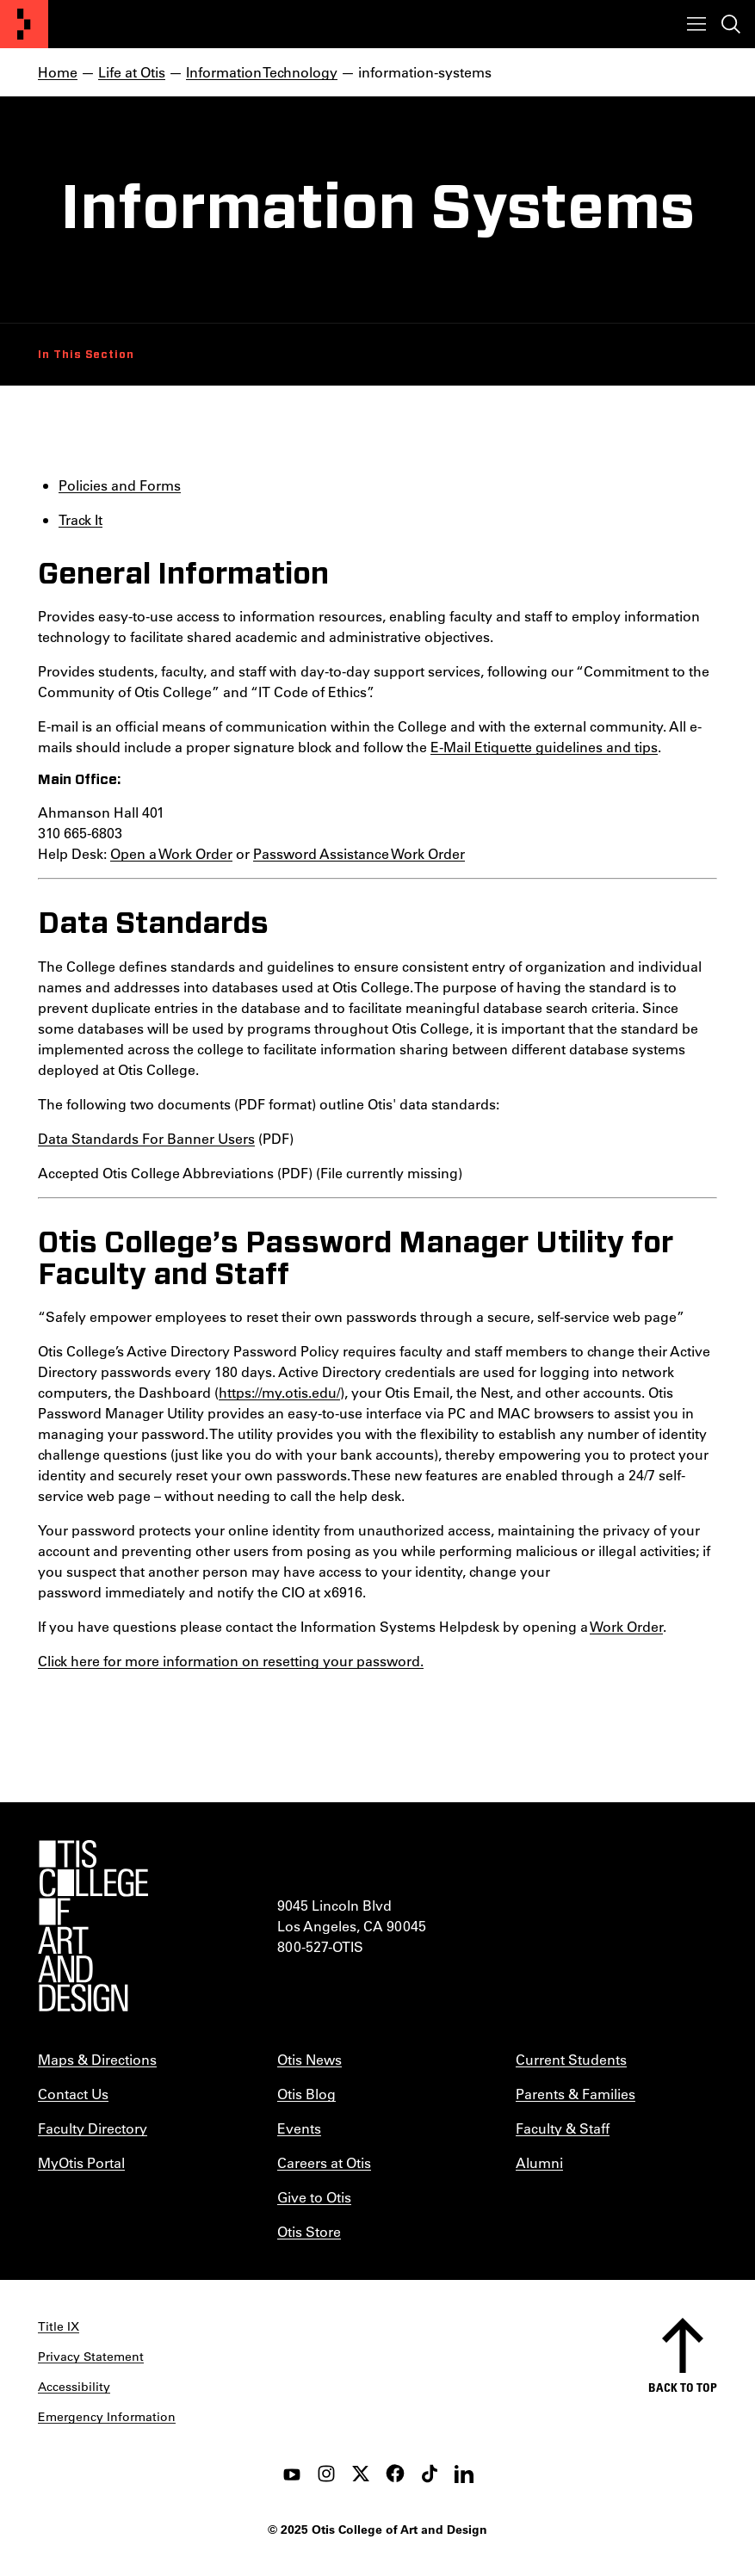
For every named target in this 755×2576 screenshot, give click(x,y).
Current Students (571, 2059)
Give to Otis (314, 2197)
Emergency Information (107, 2417)
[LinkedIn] (464, 2473)
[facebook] (395, 2473)
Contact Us (73, 2094)
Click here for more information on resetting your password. (231, 1661)
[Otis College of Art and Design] (24, 24)
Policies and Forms (120, 485)
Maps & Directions (97, 2059)
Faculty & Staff (563, 2128)
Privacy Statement (91, 2356)
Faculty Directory (92, 2128)
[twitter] (360, 2473)
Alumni (539, 2162)
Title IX (58, 2326)
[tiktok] (429, 2473)
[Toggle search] (731, 24)
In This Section (86, 354)
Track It (80, 519)
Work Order (626, 1626)
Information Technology (261, 72)
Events (299, 2128)
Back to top (682, 2387)
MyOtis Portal (81, 2162)
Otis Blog (306, 2094)
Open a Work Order (171, 853)
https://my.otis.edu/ (279, 1392)
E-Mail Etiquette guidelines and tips (544, 747)
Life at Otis (131, 72)
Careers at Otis (324, 2162)
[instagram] (326, 2473)
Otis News (309, 2059)
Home (57, 72)
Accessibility (74, 2386)
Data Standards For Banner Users (146, 1138)
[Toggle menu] (696, 24)
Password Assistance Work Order (359, 853)
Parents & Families (575, 2094)
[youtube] (292, 2473)
